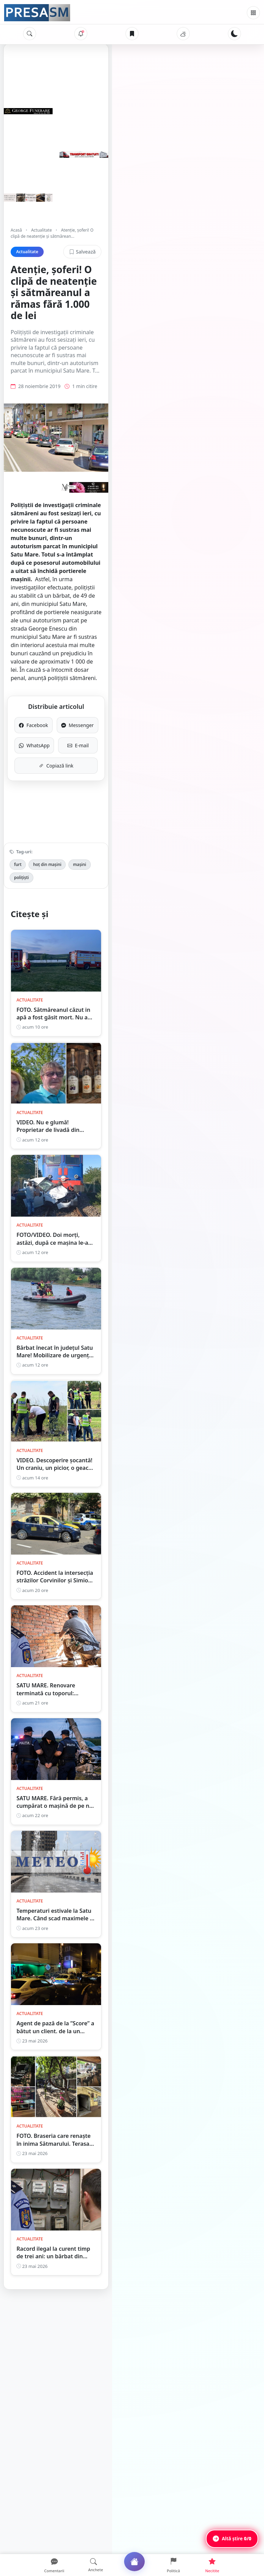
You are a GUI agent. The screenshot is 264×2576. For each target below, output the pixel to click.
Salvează (234, 245)
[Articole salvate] (132, 33)
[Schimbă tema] (234, 33)
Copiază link (132, 714)
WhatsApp (72, 694)
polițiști (105, 813)
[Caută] (29, 33)
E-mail (191, 694)
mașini (79, 813)
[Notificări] (80, 33)
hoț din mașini (47, 813)
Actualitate (41, 230)
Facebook (72, 674)
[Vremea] (183, 33)
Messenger (192, 674)
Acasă (16, 230)
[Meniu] (253, 12)
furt (17, 813)
